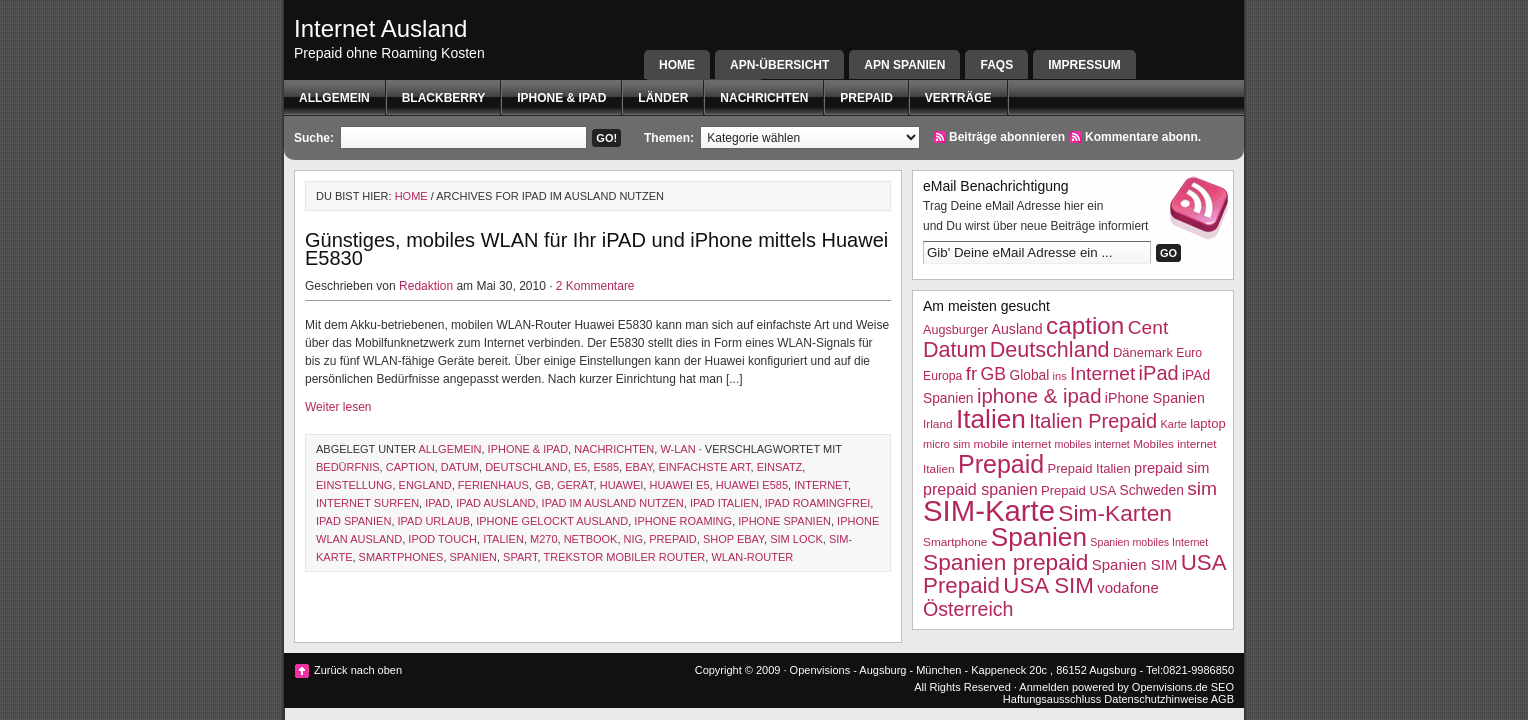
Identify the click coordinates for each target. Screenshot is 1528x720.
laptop (1207, 423)
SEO (1222, 687)
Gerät (575, 485)
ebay (638, 467)
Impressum (1084, 65)
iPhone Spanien (784, 521)
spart (520, 557)
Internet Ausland (380, 28)
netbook (591, 539)
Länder (663, 98)
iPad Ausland (495, 503)
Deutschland (526, 467)
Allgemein (334, 98)
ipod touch (442, 539)
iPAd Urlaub (434, 521)
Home (677, 65)
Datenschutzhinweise (1156, 699)
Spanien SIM (1135, 564)
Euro (1189, 353)
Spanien (473, 557)
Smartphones (401, 557)
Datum (460, 467)
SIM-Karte (989, 510)
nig (634, 539)
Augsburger (955, 330)
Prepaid (866, 98)
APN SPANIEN (904, 65)
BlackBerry (444, 98)
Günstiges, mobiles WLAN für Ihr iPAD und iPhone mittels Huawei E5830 (596, 249)
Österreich (968, 609)
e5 (580, 467)
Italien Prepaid (1093, 421)
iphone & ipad (561, 98)
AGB (1222, 699)
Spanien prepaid (1005, 562)
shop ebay (733, 539)
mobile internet (1013, 444)
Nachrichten (764, 98)
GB (543, 485)
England (425, 485)
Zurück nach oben (358, 670)
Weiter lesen (338, 407)
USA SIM (1048, 585)
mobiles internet (1092, 444)
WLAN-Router (752, 557)
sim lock (796, 539)
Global (1029, 375)
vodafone (1127, 587)
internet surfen (367, 503)
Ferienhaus (493, 485)
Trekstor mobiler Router (624, 557)
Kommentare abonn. (1143, 137)
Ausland (1017, 329)
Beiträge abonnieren (1007, 137)
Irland (938, 424)
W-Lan (677, 449)
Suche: (314, 138)
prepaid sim (1171, 468)
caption (410, 467)
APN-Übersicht (779, 65)
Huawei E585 (752, 485)
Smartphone (955, 542)
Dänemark (1143, 352)
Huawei (622, 485)
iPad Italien (724, 503)
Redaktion (426, 286)
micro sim (946, 444)
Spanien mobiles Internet (1149, 542)
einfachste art (704, 467)
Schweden (1152, 490)
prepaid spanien (980, 489)
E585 (606, 467)
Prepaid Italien (1089, 468)
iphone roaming (683, 521)
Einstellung (354, 485)
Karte (1173, 424)
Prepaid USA (1078, 490)
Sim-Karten (1115, 513)
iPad (437, 503)
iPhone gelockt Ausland (552, 521)
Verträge (958, 98)
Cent (1148, 327)
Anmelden (1044, 687)
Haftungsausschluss (1052, 699)
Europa (942, 376)
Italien (503, 539)
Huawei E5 (679, 485)
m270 (544, 539)
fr (972, 373)
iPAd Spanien (353, 521)
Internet (821, 485)
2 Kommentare (595, 286)
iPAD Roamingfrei (818, 503)
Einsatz (780, 467)
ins (1060, 376)
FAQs (996, 65)
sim (1202, 488)
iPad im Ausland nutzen (613, 503)
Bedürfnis (348, 467)
